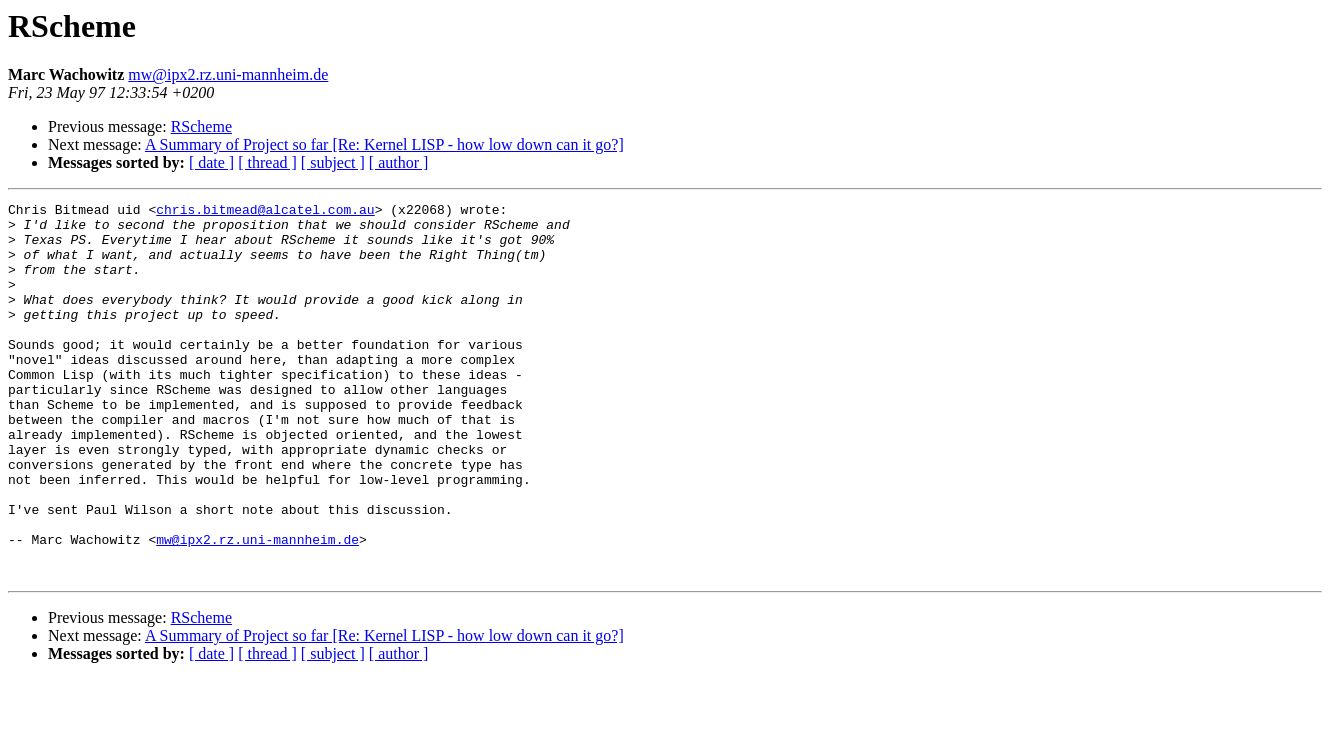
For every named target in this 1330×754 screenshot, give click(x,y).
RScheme (201, 126)
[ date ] (211, 162)
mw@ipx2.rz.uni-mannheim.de (228, 74)
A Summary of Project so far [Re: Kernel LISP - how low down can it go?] (384, 144)
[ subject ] (333, 162)
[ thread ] (267, 162)
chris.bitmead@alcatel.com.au (265, 212)
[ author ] (399, 162)
